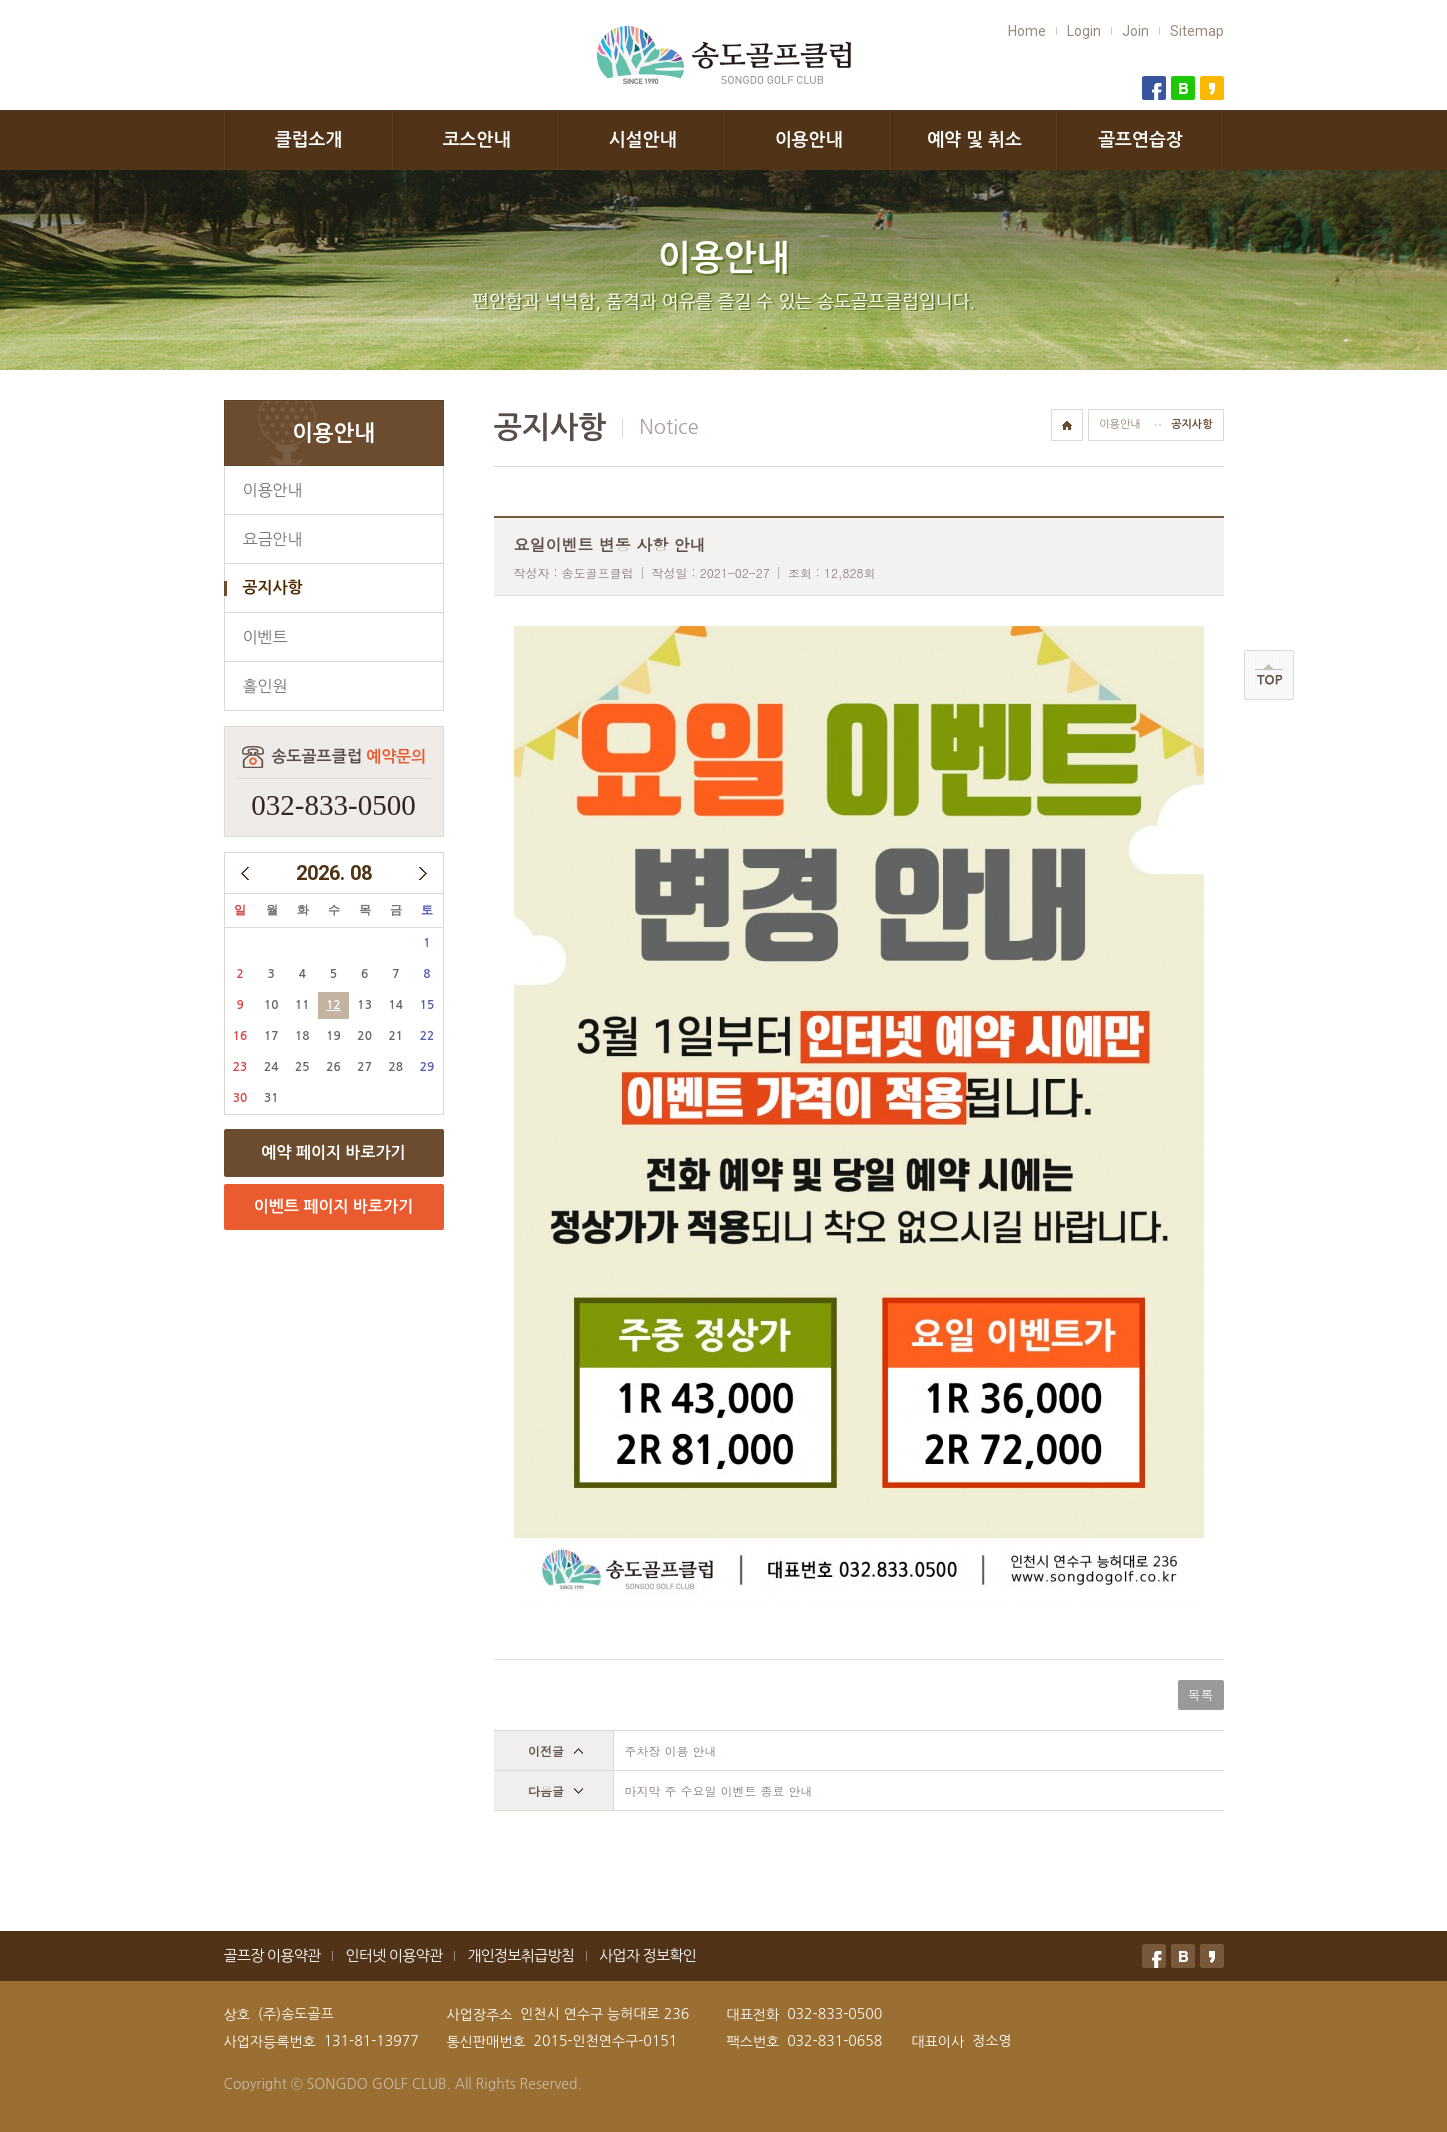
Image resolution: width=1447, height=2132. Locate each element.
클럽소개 (309, 140)
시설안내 (643, 140)
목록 (1201, 1694)
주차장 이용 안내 (671, 1750)
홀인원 (265, 686)
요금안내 (273, 539)
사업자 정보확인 (647, 1955)
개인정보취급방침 (520, 1955)
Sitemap (1197, 31)
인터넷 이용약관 (393, 1955)
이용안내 (809, 140)
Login (1084, 31)
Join (1135, 31)
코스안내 (477, 140)
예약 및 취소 (974, 140)
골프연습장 (1140, 140)
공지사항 (273, 587)
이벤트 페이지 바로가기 (333, 1206)
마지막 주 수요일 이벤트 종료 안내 (719, 1790)
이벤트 (265, 637)
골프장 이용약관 (272, 1955)
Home (1027, 31)
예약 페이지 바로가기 (333, 1152)
